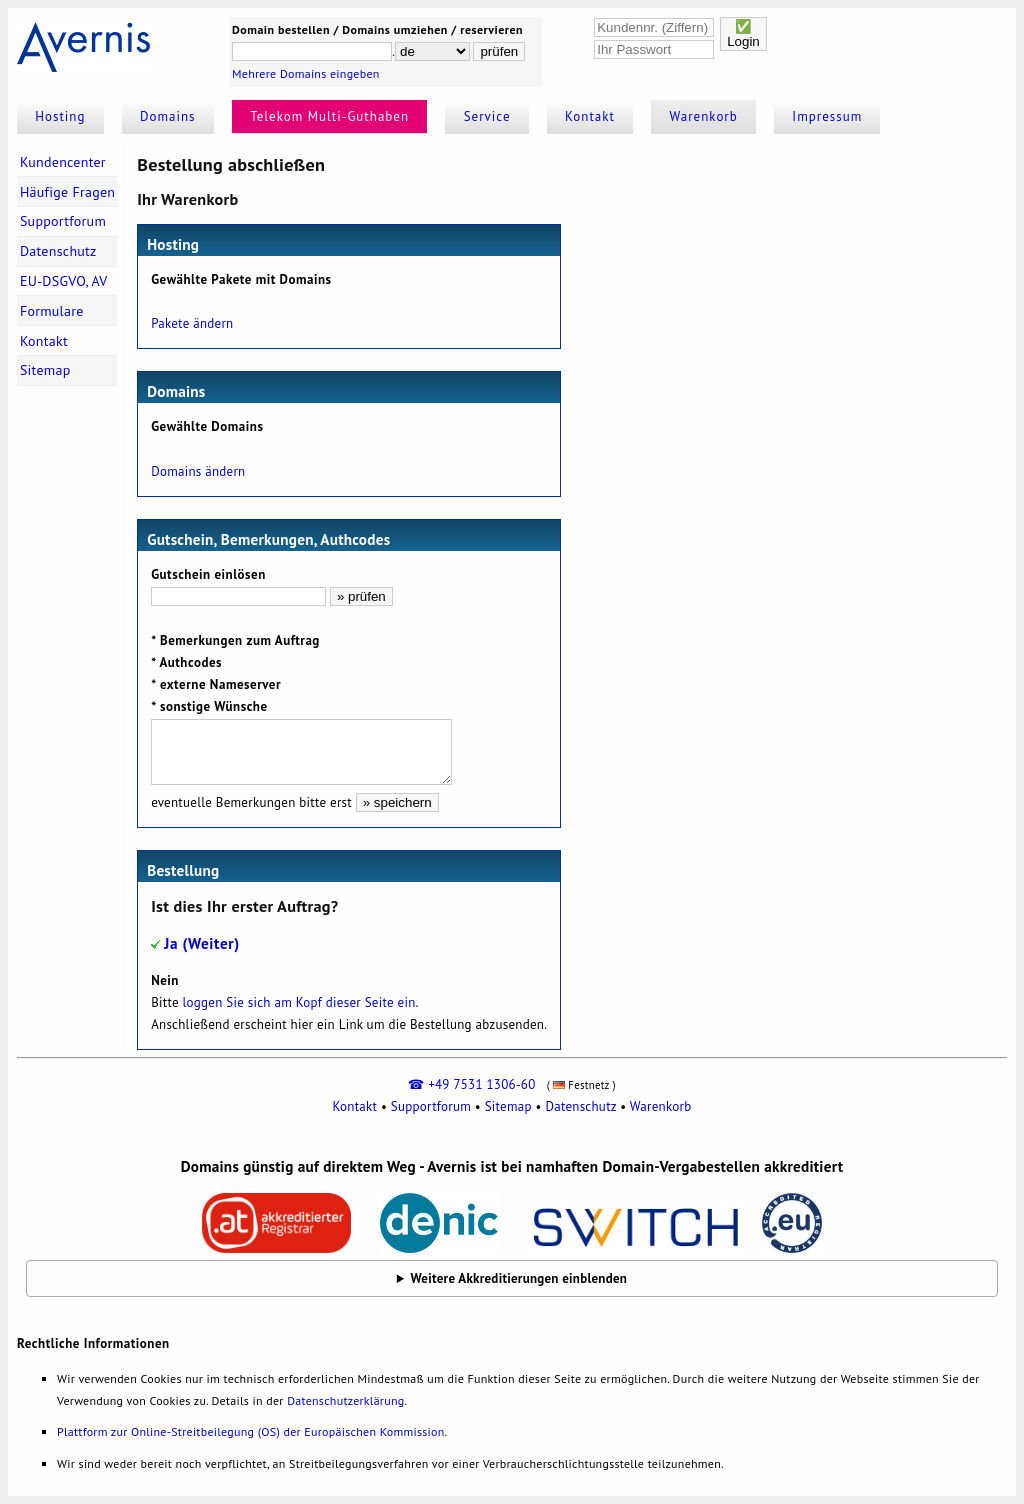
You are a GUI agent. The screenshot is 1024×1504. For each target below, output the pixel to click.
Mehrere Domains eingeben (306, 73)
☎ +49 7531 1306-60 (471, 1084)
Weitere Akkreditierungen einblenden (519, 1278)
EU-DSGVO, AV (64, 281)
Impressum (827, 116)
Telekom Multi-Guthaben (329, 116)
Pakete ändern (192, 323)
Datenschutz (58, 251)
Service (487, 116)
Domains (168, 116)
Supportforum (63, 221)
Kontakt (590, 116)
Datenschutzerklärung (345, 1400)
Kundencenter (63, 162)
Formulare (52, 311)
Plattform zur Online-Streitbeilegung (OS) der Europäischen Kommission (250, 1431)
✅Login (743, 34)
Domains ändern (198, 471)
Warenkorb (704, 116)
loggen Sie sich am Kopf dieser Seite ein (299, 1002)
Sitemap (45, 370)
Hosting (60, 116)
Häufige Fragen (67, 192)
